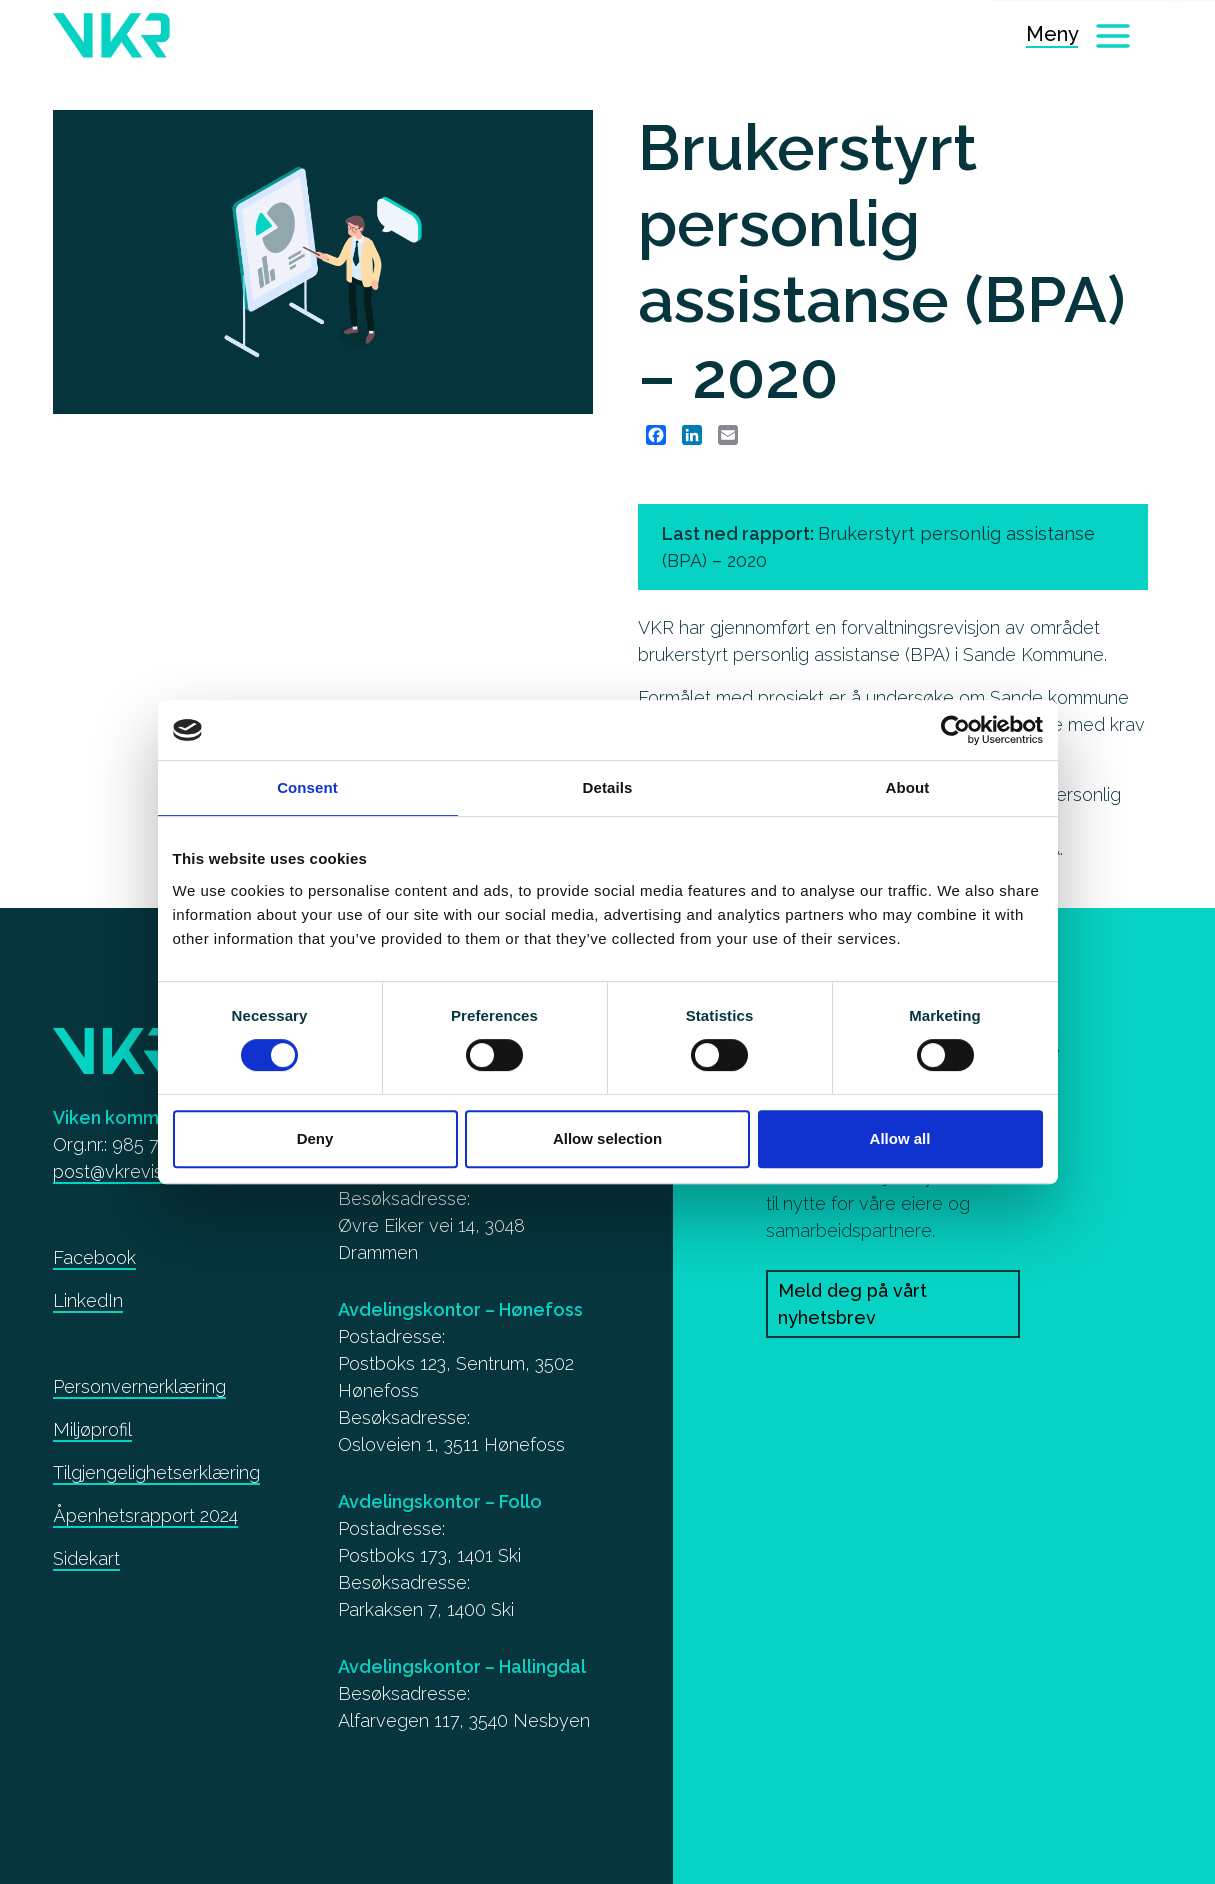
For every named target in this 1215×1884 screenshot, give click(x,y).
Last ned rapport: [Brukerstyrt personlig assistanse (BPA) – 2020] (878, 547)
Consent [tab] (307, 787)
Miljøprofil (92, 1429)
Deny (315, 1138)
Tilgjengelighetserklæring (156, 1472)
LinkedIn (88, 1300)
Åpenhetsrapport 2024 (145, 1515)
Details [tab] (608, 787)
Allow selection (607, 1138)
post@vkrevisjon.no (132, 1171)
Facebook (94, 1257)
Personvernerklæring (139, 1386)
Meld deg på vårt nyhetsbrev (852, 1304)
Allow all (900, 1138)
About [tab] (908, 787)
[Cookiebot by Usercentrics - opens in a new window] (955, 730)
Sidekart (86, 1558)
